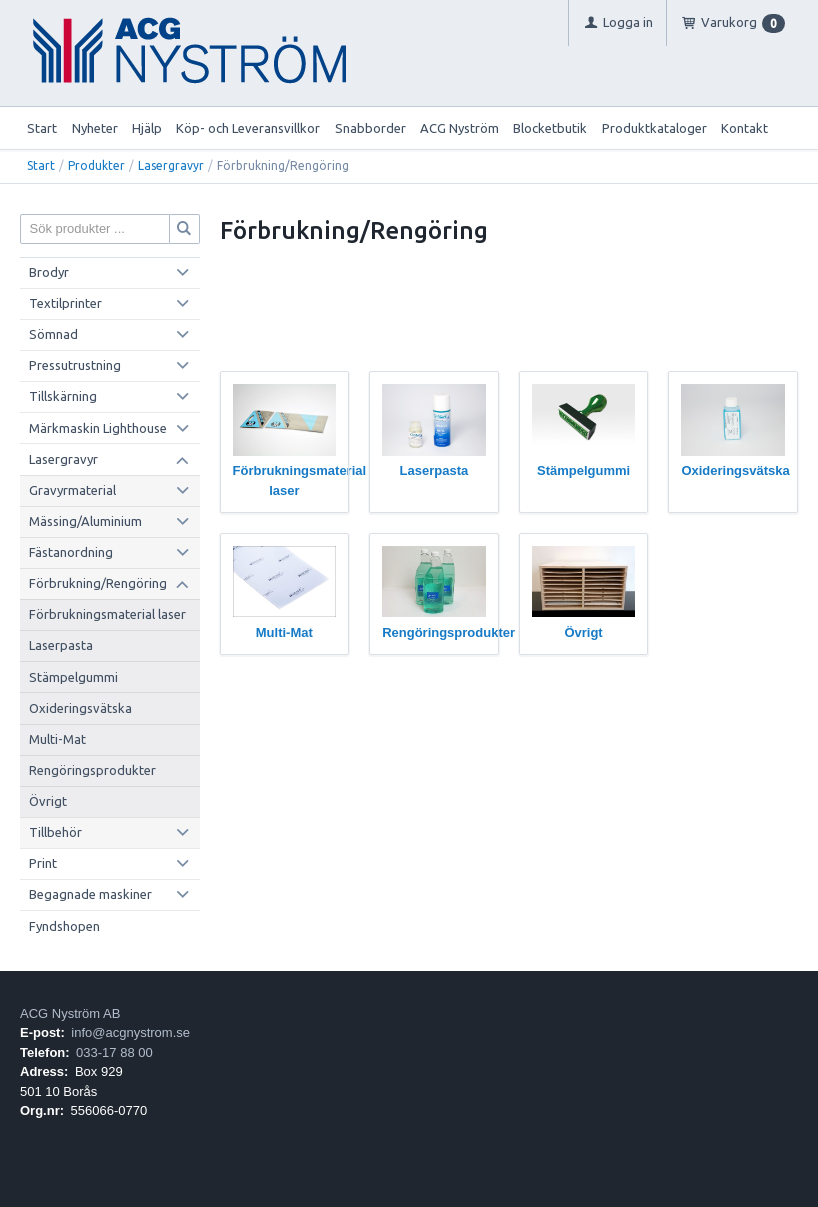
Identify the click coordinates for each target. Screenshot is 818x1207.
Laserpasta (61, 645)
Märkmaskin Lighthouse (98, 428)
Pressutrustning (75, 365)
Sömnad (53, 334)
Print (43, 863)
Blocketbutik (550, 128)
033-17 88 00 (114, 1052)
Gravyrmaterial (72, 490)
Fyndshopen (64, 926)
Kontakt (744, 128)
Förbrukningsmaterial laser (107, 614)
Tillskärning (63, 396)
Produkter (96, 165)
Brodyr (49, 272)
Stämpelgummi (73, 677)
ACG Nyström (459, 128)
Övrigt (48, 801)
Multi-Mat (57, 739)
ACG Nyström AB (70, 1013)
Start (42, 128)
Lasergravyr (171, 165)
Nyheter (95, 128)
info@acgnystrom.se (130, 1032)
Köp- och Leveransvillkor (248, 128)
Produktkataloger (654, 128)
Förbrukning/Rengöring (98, 583)
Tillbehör (55, 832)
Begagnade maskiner (90, 894)
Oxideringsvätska (80, 708)
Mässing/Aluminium (85, 521)
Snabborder (370, 128)
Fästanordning (71, 552)
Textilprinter (65, 303)
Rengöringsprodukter (92, 770)
